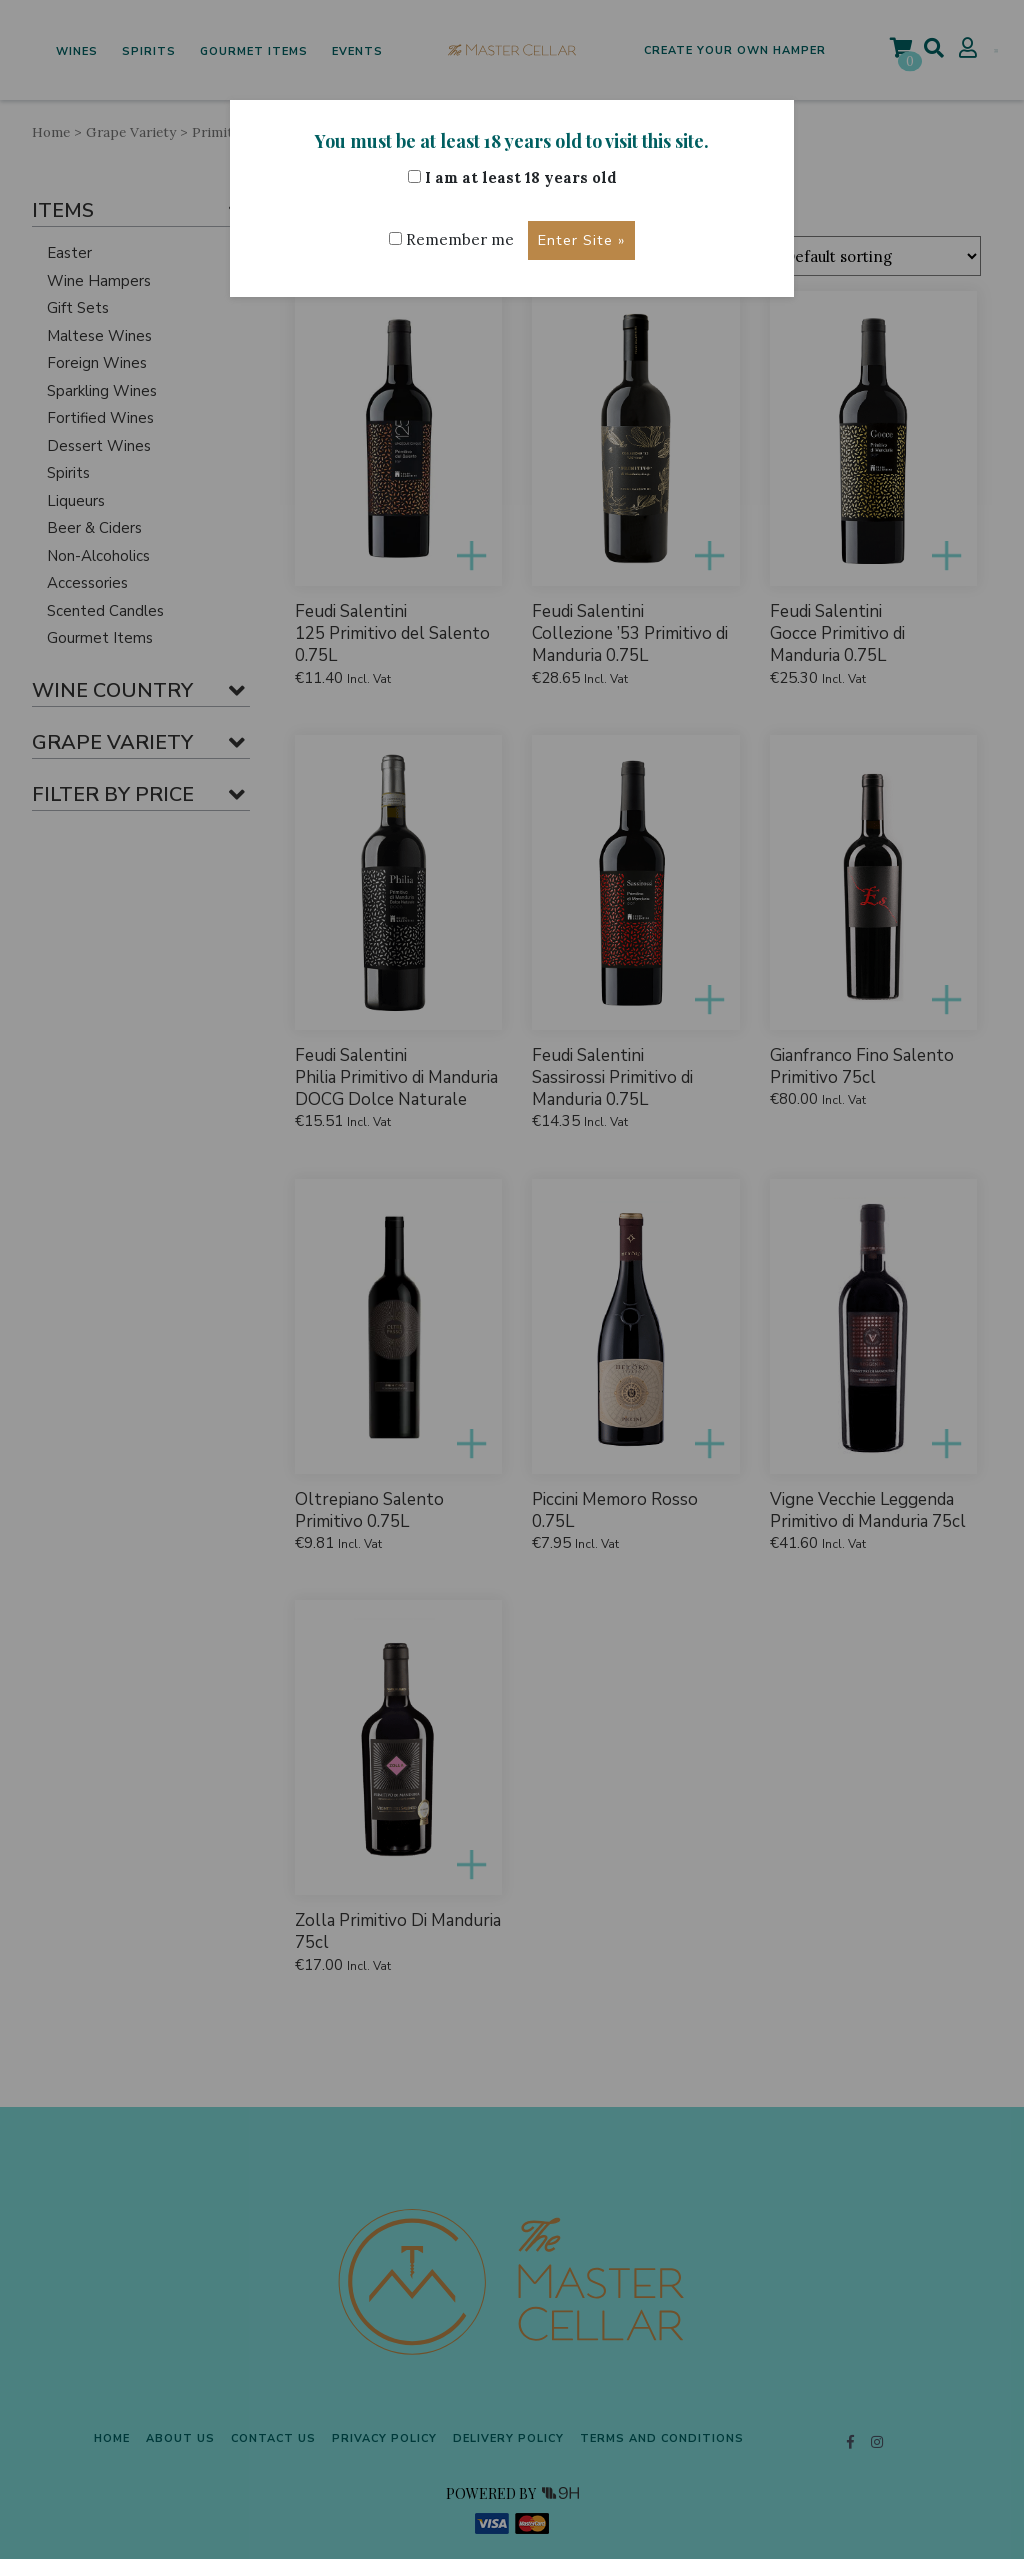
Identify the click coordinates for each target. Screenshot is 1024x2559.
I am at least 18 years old (512, 177)
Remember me (451, 239)
